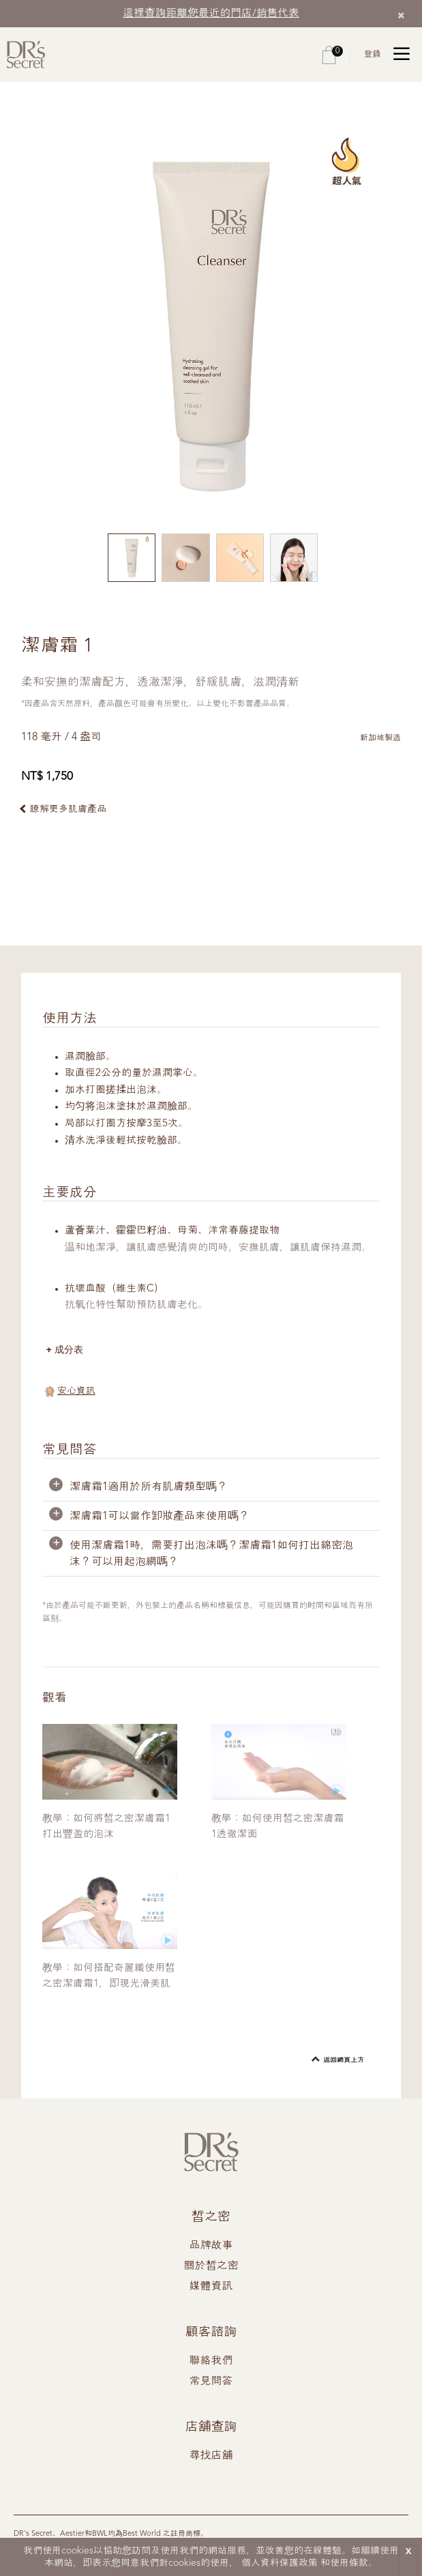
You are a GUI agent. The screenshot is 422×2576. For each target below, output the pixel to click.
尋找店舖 (211, 2456)
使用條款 (349, 2563)
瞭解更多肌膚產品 (68, 809)
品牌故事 (211, 2246)
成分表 (70, 1349)
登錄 (372, 54)
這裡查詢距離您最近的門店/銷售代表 (211, 13)
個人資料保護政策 (279, 2563)
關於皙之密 (211, 2267)
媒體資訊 (211, 2287)
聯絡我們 (211, 2361)
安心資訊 (76, 1391)
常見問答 (211, 2382)
